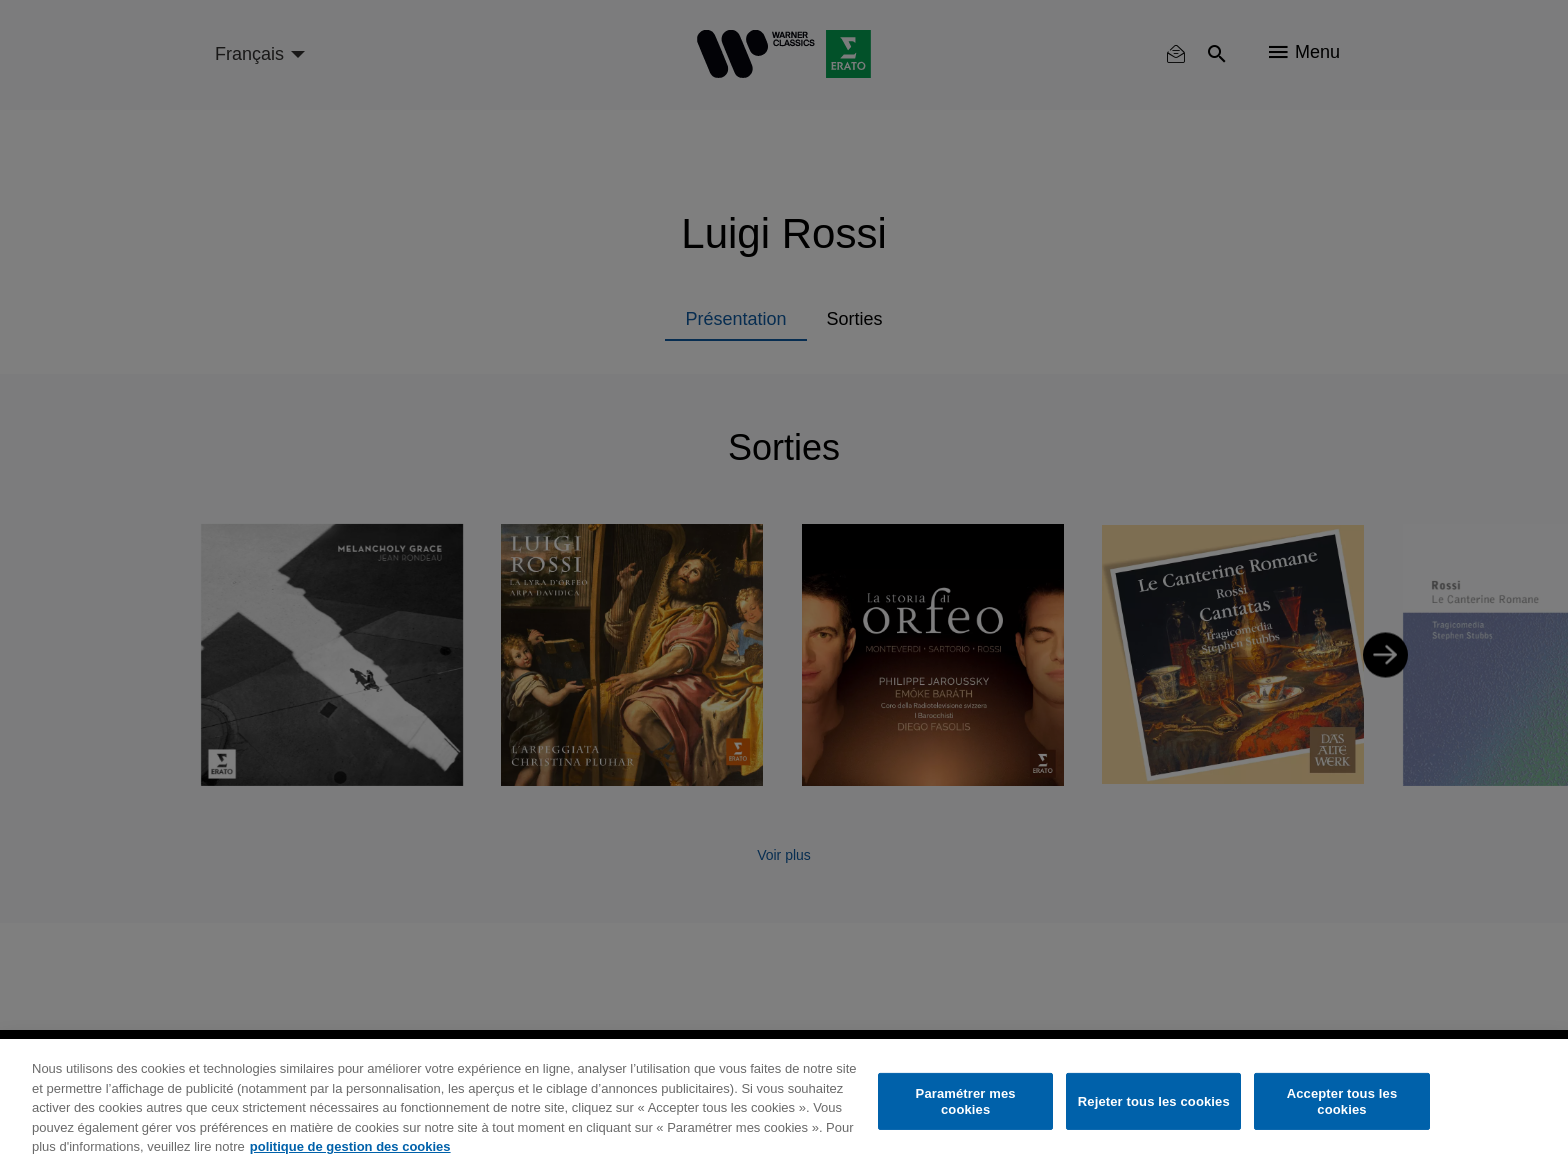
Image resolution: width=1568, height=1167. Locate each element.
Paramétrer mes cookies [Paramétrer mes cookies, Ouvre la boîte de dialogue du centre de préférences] (966, 1101)
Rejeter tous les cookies (1154, 1101)
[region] (784, 1103)
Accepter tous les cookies (1342, 1101)
